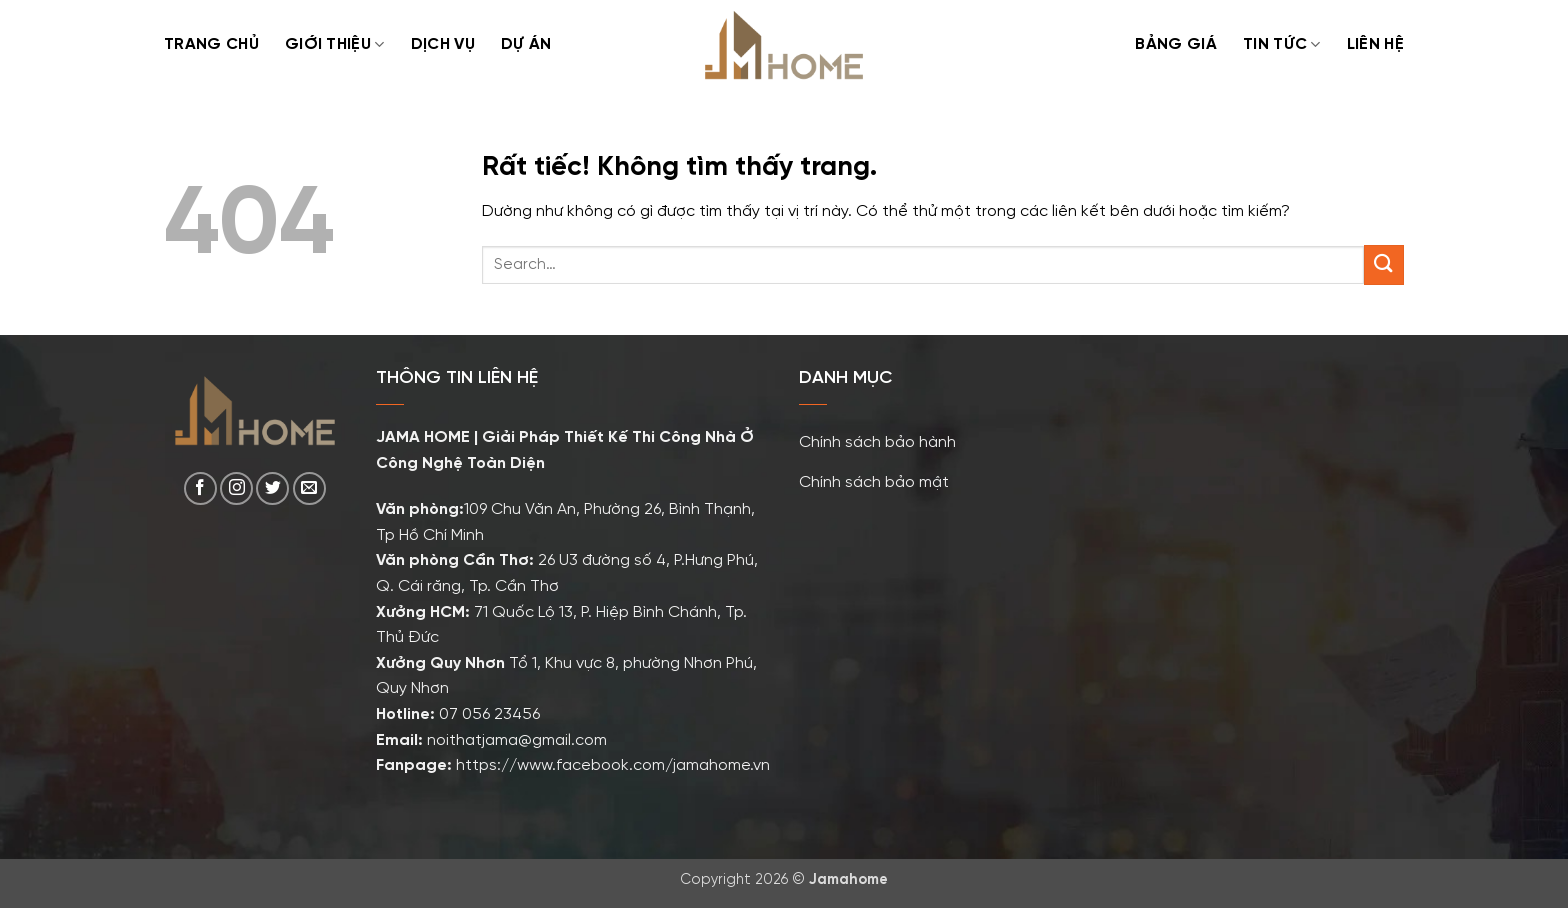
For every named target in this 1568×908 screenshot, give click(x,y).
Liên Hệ (1375, 44)
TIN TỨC (1282, 44)
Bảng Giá (1176, 44)
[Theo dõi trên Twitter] (272, 488)
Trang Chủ (211, 44)
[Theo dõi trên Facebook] (200, 488)
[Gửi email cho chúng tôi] (309, 488)
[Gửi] (1384, 264)
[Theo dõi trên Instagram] (236, 488)
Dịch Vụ (443, 44)
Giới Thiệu (335, 44)
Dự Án (526, 44)
